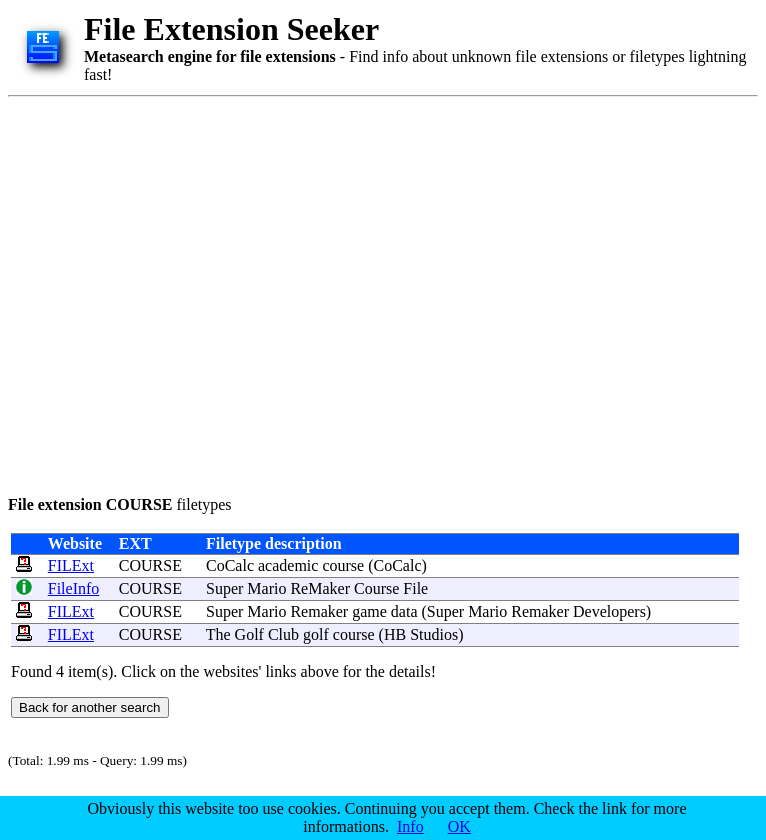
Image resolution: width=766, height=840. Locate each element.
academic (288, 565)
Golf (249, 634)
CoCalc (230, 565)
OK (459, 826)
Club (283, 634)
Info (410, 826)
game (369, 611)
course (343, 565)
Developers (609, 611)
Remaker (319, 611)
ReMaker (320, 588)
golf (316, 634)
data (404, 611)
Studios (434, 634)
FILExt (71, 565)
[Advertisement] (187, 292)
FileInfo (74, 588)
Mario (266, 588)
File (415, 588)
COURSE (150, 565)
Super (224, 588)
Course (376, 588)
